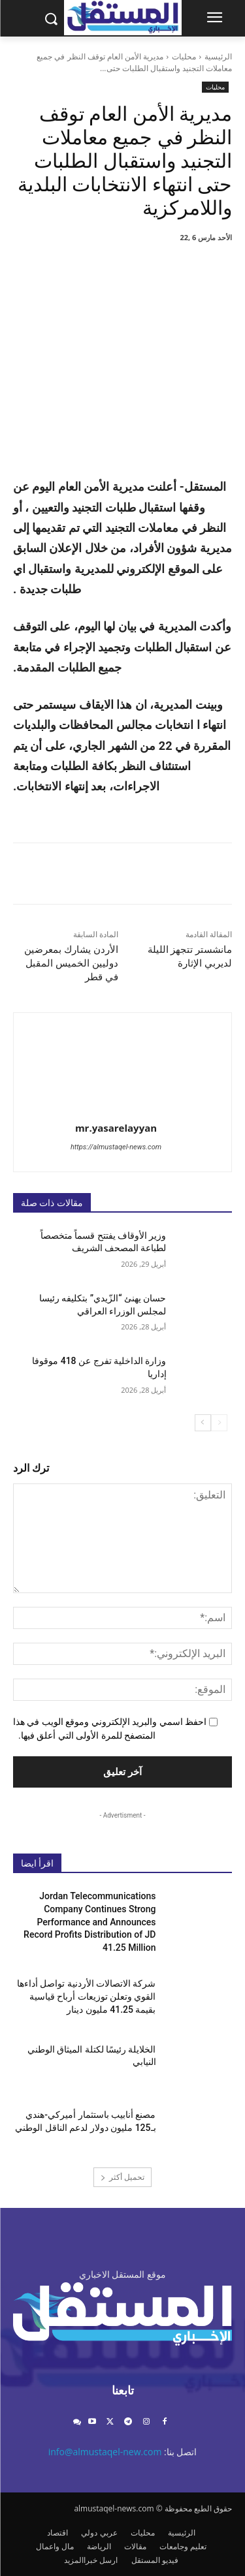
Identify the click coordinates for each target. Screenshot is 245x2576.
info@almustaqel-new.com (105, 2451)
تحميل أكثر (122, 2176)
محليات (184, 56)
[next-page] (203, 1422)
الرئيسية (218, 56)
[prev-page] (219, 1422)
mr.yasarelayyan (116, 1127)
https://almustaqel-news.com (116, 1147)
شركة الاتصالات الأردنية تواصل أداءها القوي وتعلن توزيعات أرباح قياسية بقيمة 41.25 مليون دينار (86, 1996)
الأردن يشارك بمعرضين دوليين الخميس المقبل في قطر (71, 963)
